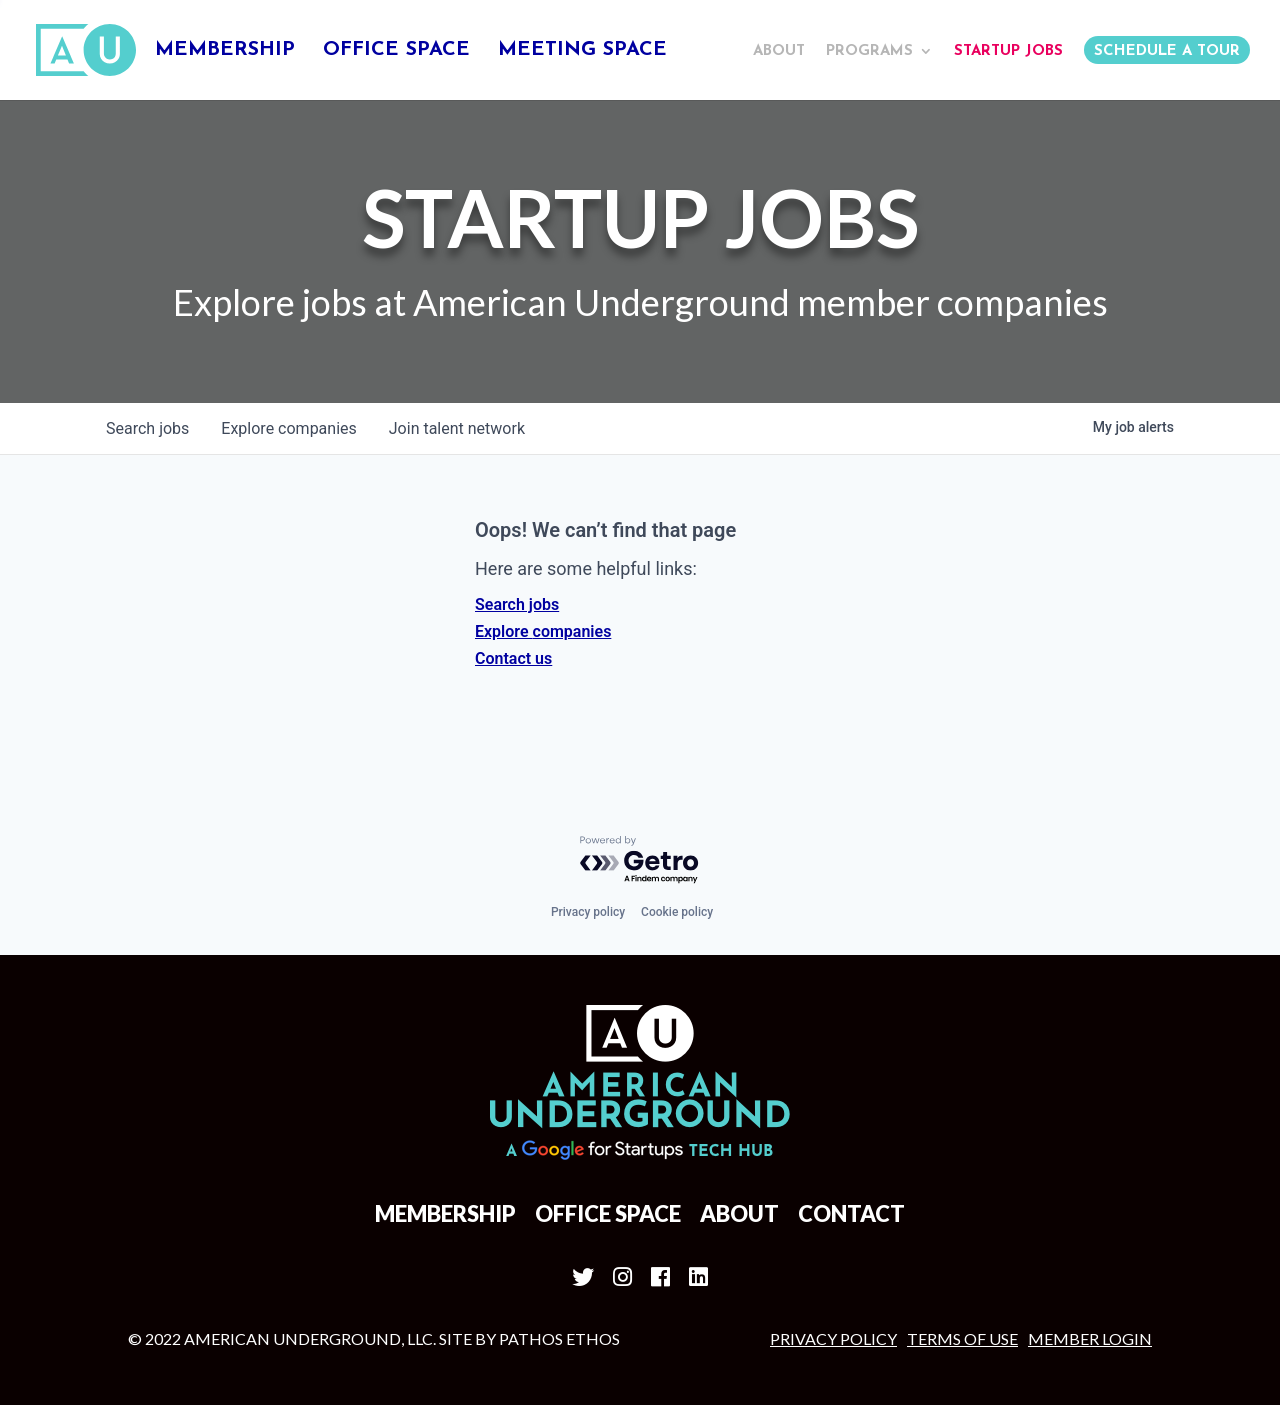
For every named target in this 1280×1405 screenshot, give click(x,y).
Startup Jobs (1008, 51)
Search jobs (517, 604)
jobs (147, 428)
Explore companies (543, 631)
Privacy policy (588, 912)
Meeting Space (582, 51)
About (779, 51)
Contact (851, 1213)
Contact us (513, 658)
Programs (869, 51)
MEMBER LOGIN (1090, 1338)
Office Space (396, 51)
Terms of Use (962, 1338)
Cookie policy (677, 912)
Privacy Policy (833, 1338)
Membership (225, 51)
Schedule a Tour (1167, 51)
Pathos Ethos (559, 1338)
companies (288, 428)
